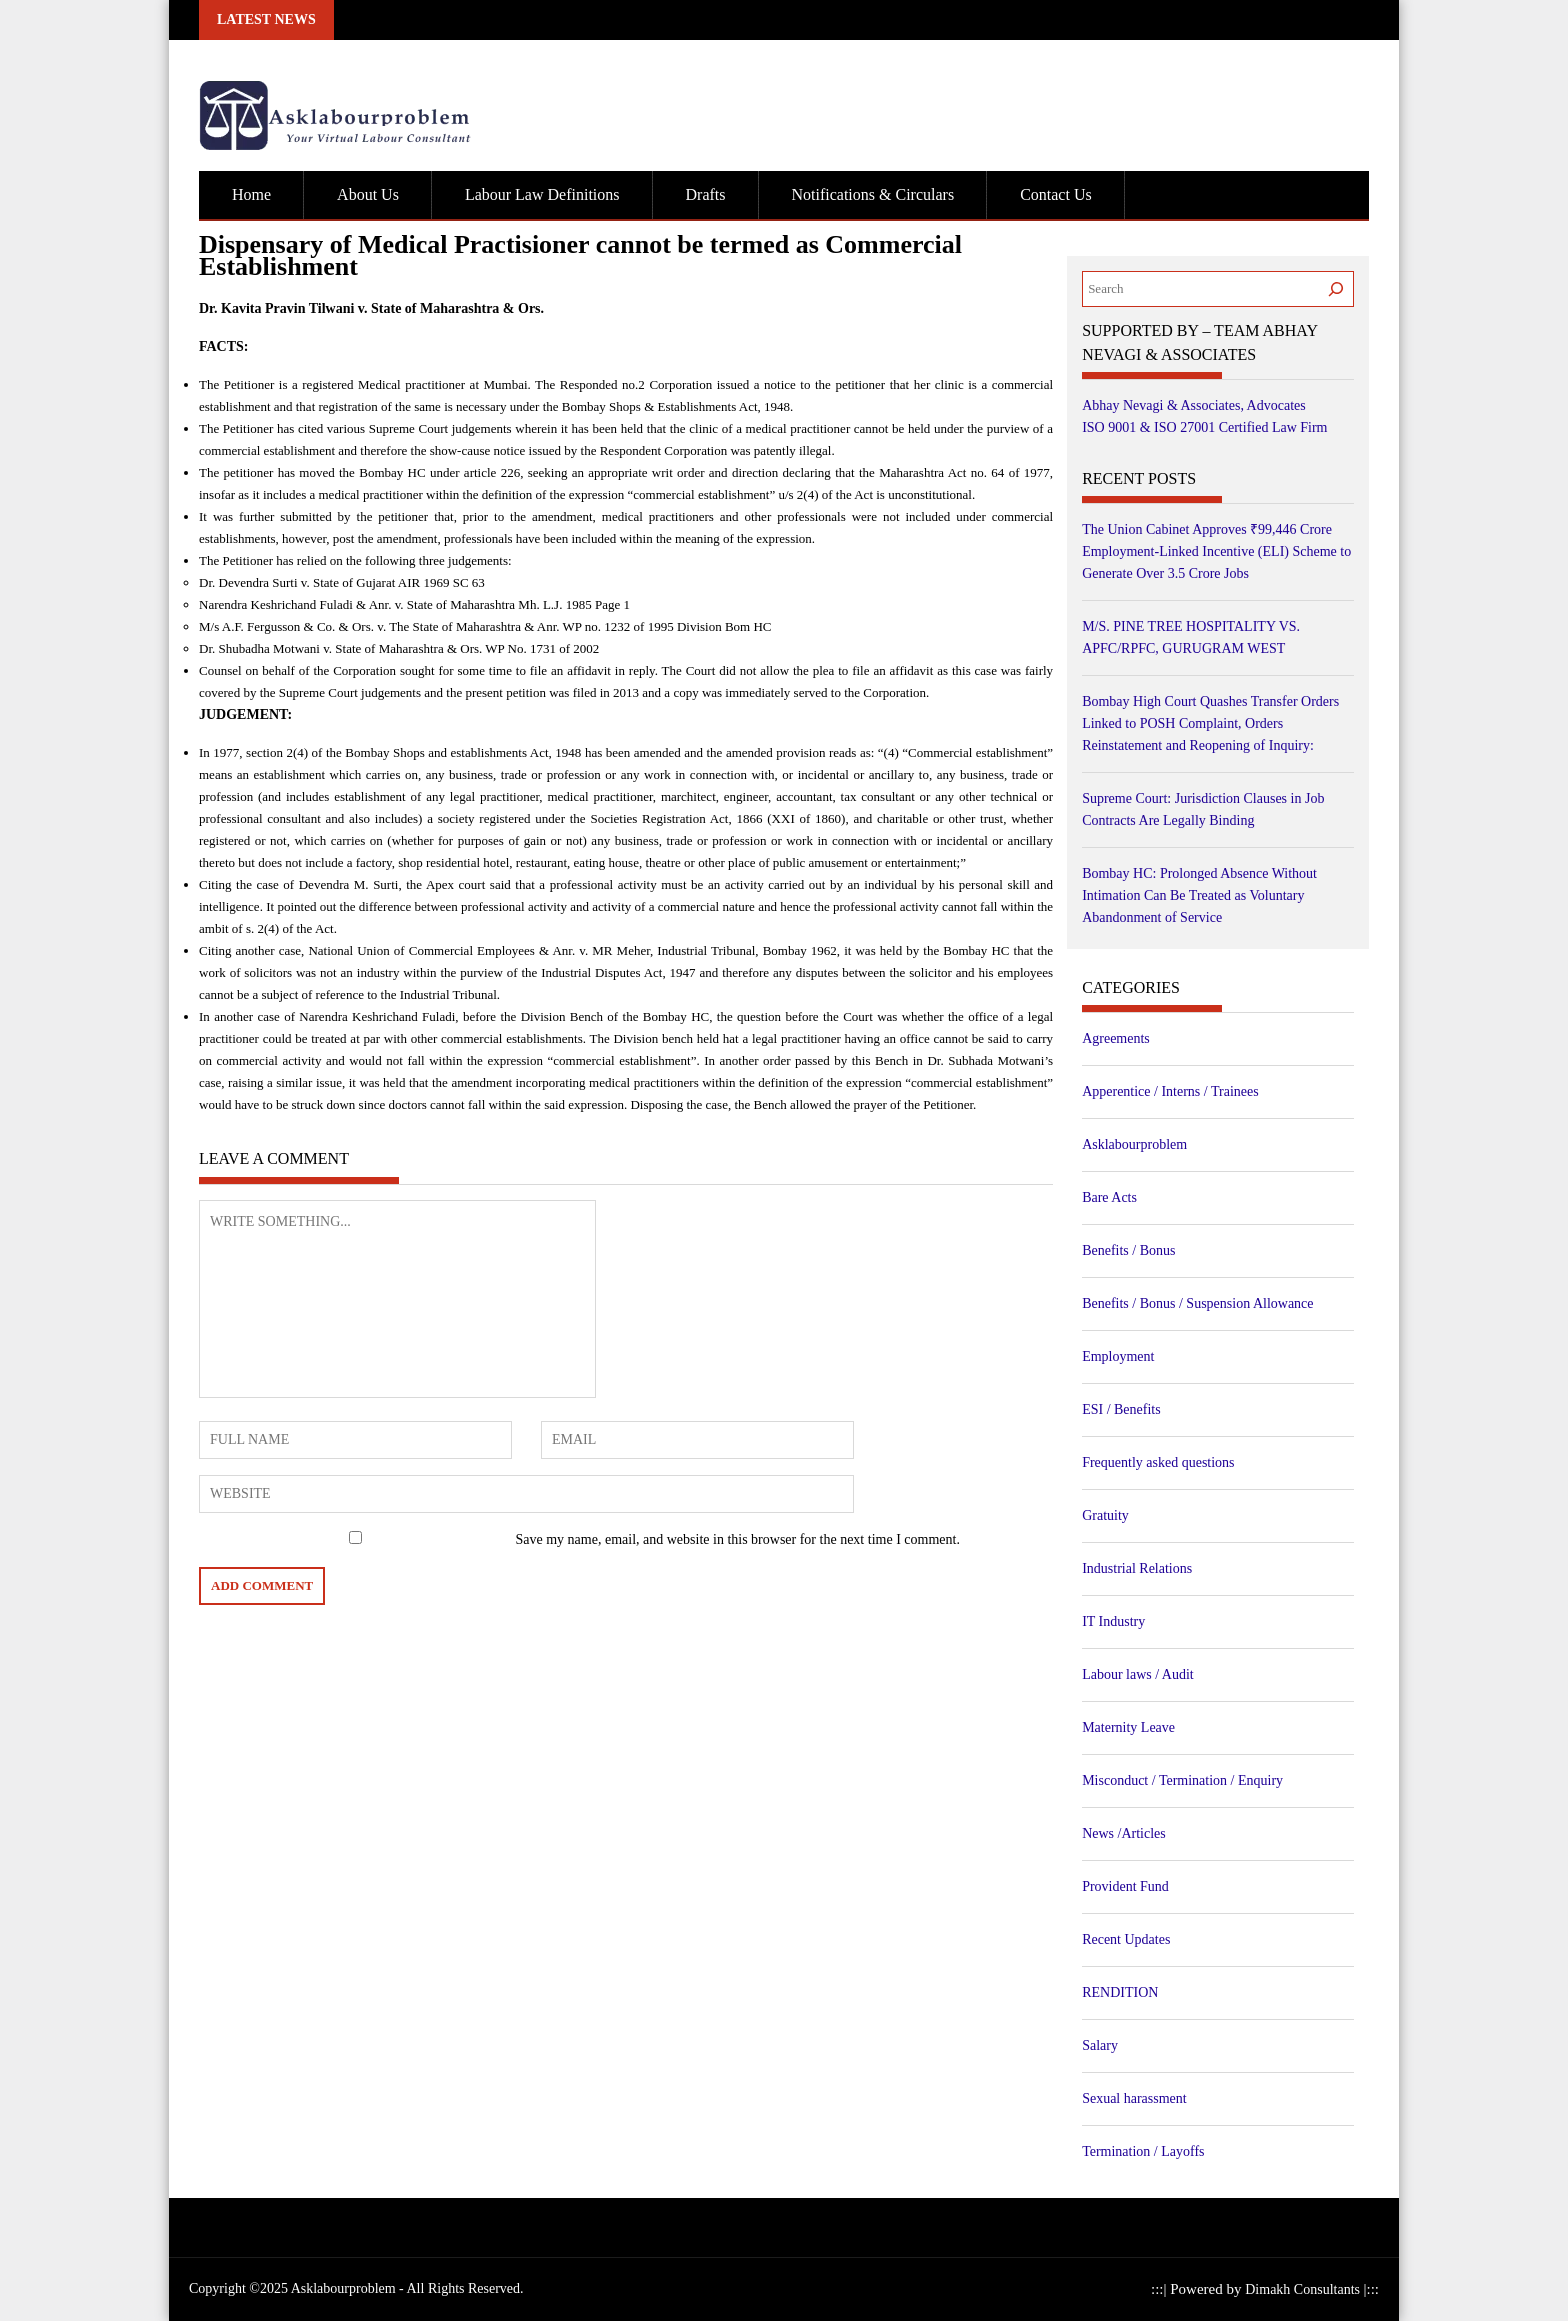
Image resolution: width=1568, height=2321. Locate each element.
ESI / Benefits (1121, 1409)
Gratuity (1105, 1515)
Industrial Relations (1137, 1568)
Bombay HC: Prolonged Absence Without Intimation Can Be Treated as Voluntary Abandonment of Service (1199, 895)
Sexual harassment (1134, 2098)
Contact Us (1056, 194)
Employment (1118, 1356)
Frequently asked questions (1158, 1462)
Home (251, 194)
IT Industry (1113, 1621)
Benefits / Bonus (1128, 1250)
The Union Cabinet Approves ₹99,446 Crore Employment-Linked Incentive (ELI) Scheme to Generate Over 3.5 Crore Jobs (1216, 551)
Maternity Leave (1128, 1727)
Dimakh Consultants (1304, 2289)
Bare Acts (1109, 1197)
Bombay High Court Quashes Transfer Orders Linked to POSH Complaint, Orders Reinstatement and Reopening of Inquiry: (1210, 723)
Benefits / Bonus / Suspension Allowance (1197, 1303)
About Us (368, 194)
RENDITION (1120, 1992)
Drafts (706, 194)
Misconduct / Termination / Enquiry (1182, 1780)
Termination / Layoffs (1143, 2151)
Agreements (1116, 1038)
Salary (1100, 2045)
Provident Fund (1125, 1886)
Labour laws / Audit (1138, 1674)
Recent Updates (1126, 1939)
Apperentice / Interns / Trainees (1170, 1091)
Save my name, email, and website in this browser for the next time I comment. (738, 1539)
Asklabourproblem (1134, 1144)
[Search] (1336, 289)
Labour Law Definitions (542, 194)
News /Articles (1124, 1833)
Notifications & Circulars (873, 194)
